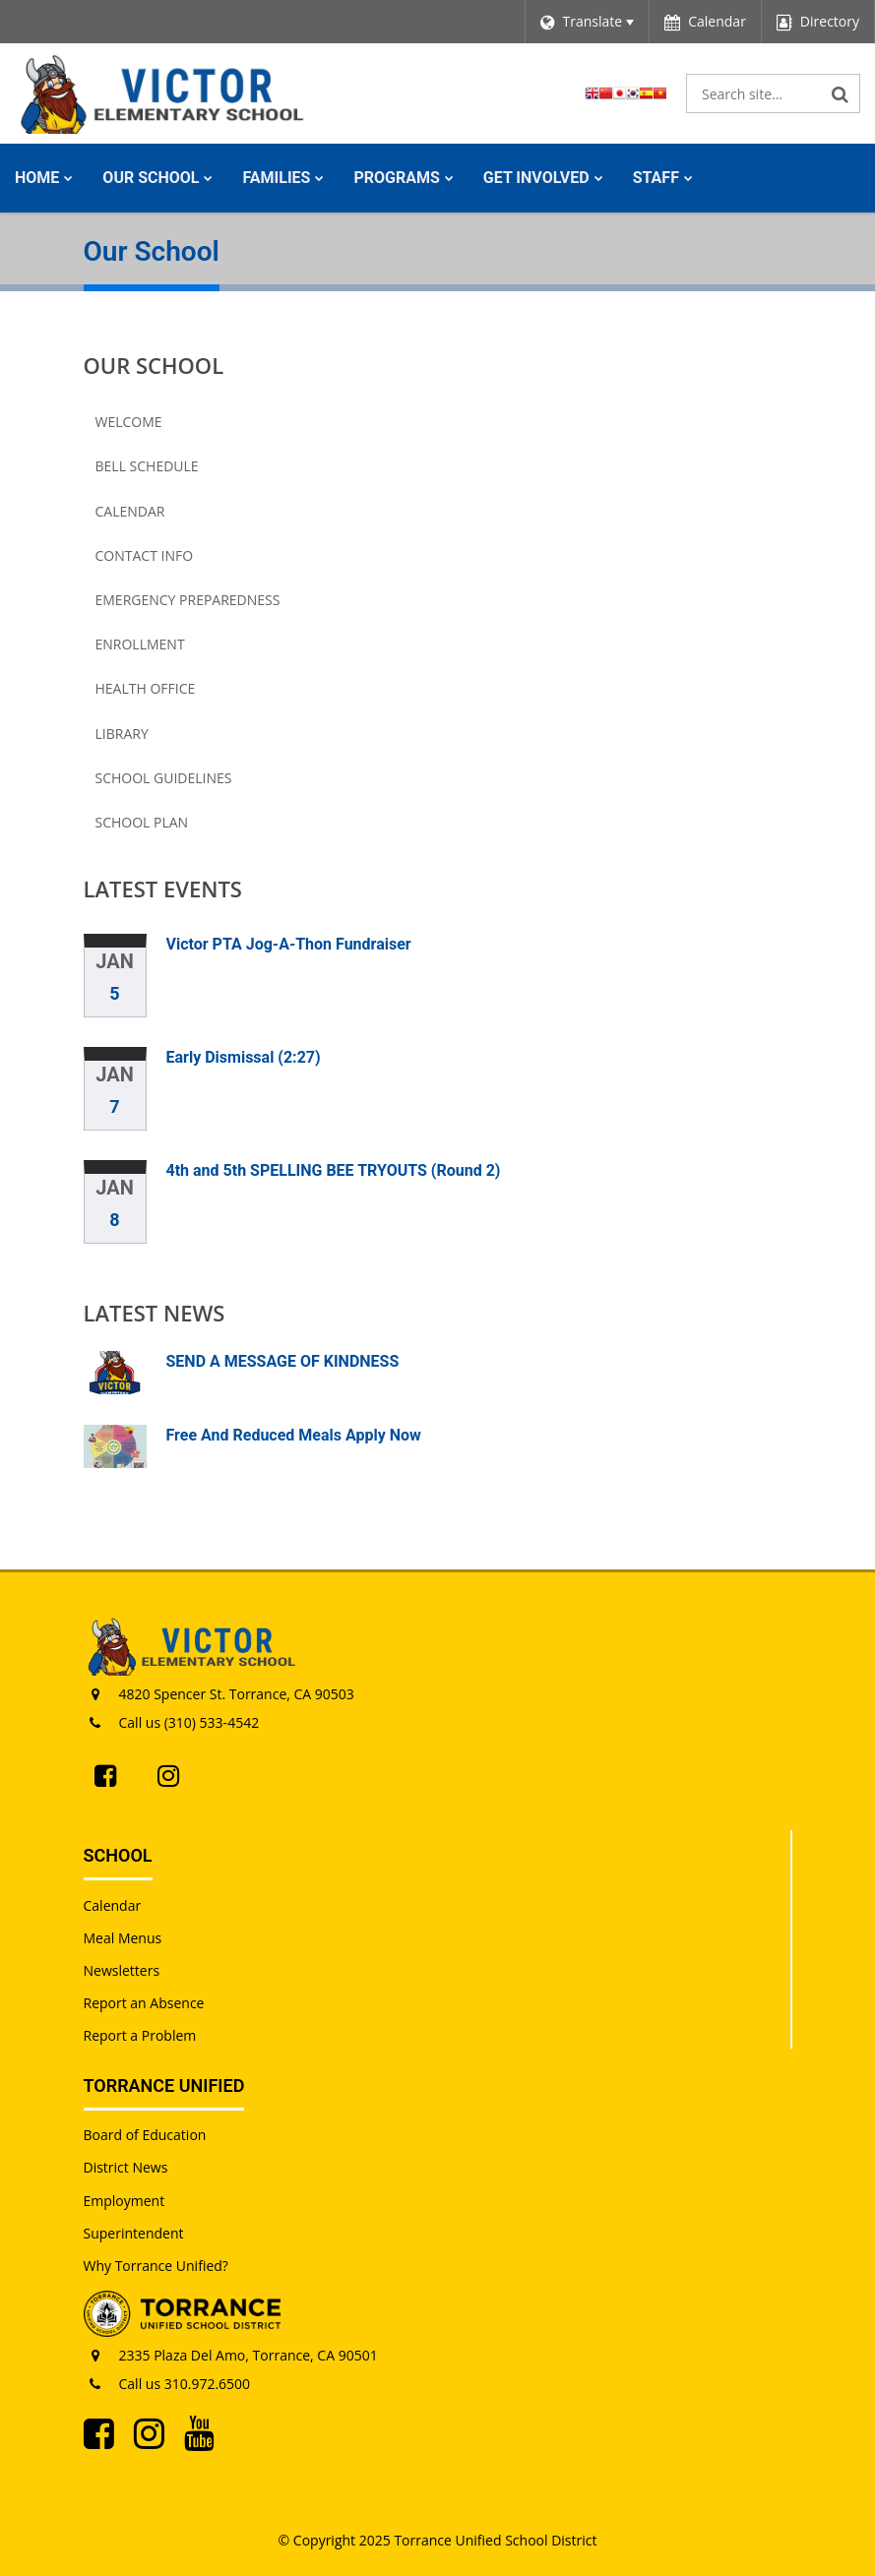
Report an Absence (144, 2002)
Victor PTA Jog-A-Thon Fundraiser (288, 944)
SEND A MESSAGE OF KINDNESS (283, 1361)
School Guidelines (163, 777)
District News (126, 2167)
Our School (154, 365)
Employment (124, 2200)
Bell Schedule (147, 466)
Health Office (145, 688)
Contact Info (144, 555)
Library (122, 733)
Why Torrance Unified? (156, 2265)
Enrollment (140, 644)
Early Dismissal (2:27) (243, 1057)
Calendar (130, 511)
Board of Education (145, 2134)
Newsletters (122, 1970)
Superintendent (134, 2233)
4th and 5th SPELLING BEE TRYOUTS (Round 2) (333, 1170)
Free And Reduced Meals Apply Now (293, 1435)
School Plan (142, 822)
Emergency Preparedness (188, 599)
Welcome (128, 421)
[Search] (840, 93)
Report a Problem (140, 2035)
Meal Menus (123, 1938)
